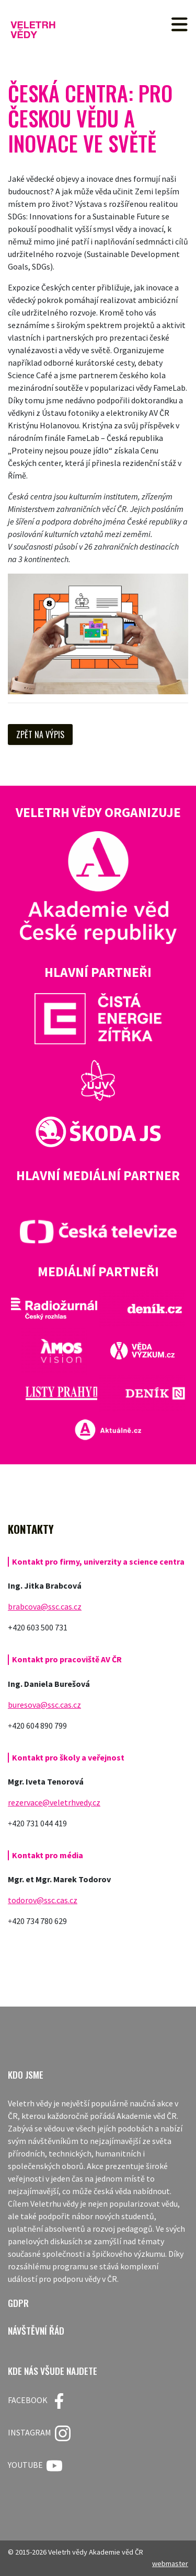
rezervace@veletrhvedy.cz (54, 1802)
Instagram (39, 2433)
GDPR (18, 2303)
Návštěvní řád (36, 2330)
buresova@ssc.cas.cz (44, 1704)
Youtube (35, 2466)
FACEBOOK (37, 2401)
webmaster (170, 2563)
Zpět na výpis (40, 734)
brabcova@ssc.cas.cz (45, 1606)
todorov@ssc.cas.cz (42, 1900)
